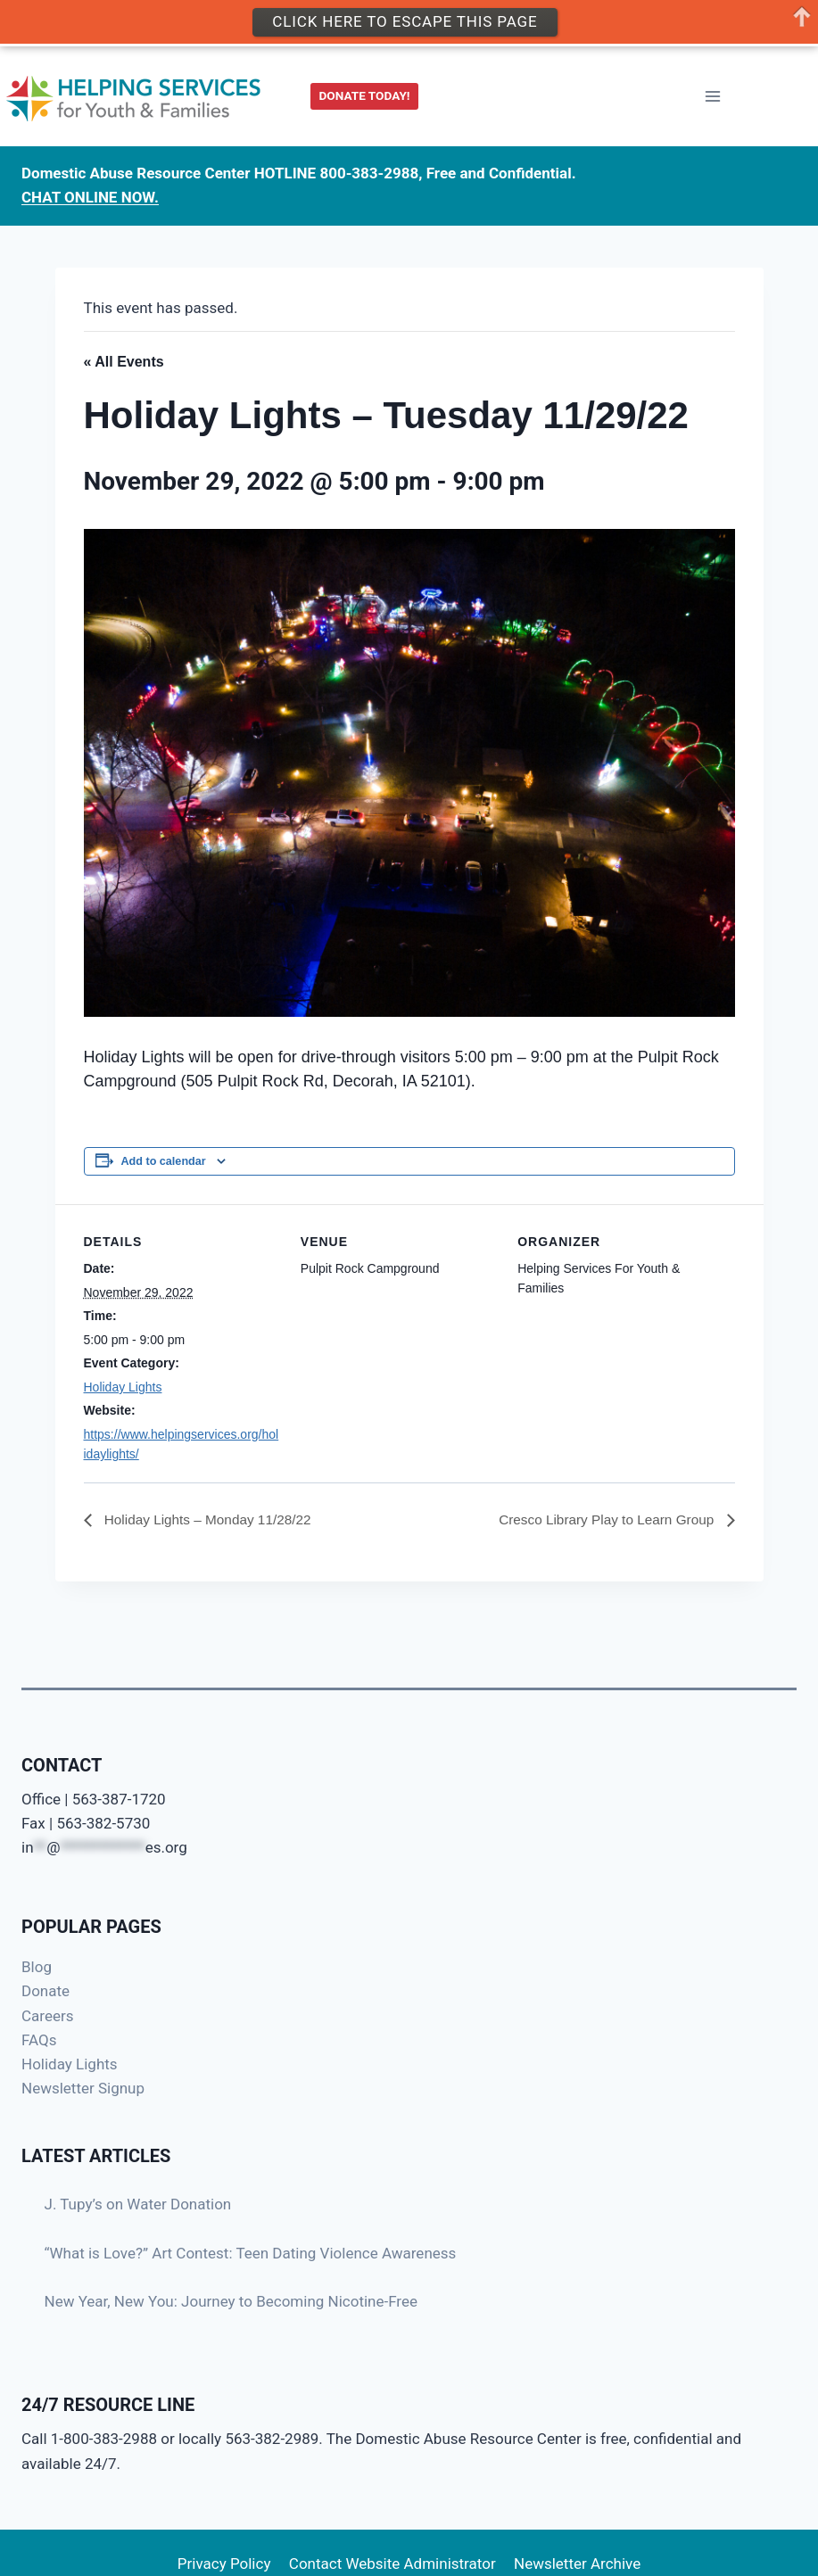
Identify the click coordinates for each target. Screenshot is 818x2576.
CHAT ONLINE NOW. (90, 197)
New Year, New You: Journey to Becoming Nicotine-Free (231, 2301)
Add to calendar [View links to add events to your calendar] (163, 1161)
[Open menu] (712, 97)
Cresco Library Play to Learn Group (603, 1520)
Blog (36, 1967)
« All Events (124, 361)
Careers (47, 2016)
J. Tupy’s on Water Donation (138, 2204)
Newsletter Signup (83, 2088)
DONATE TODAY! (364, 95)
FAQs (38, 2040)
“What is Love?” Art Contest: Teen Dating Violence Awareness (251, 2253)
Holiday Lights (123, 1387)
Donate (45, 1991)
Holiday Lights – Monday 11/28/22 (210, 1520)
